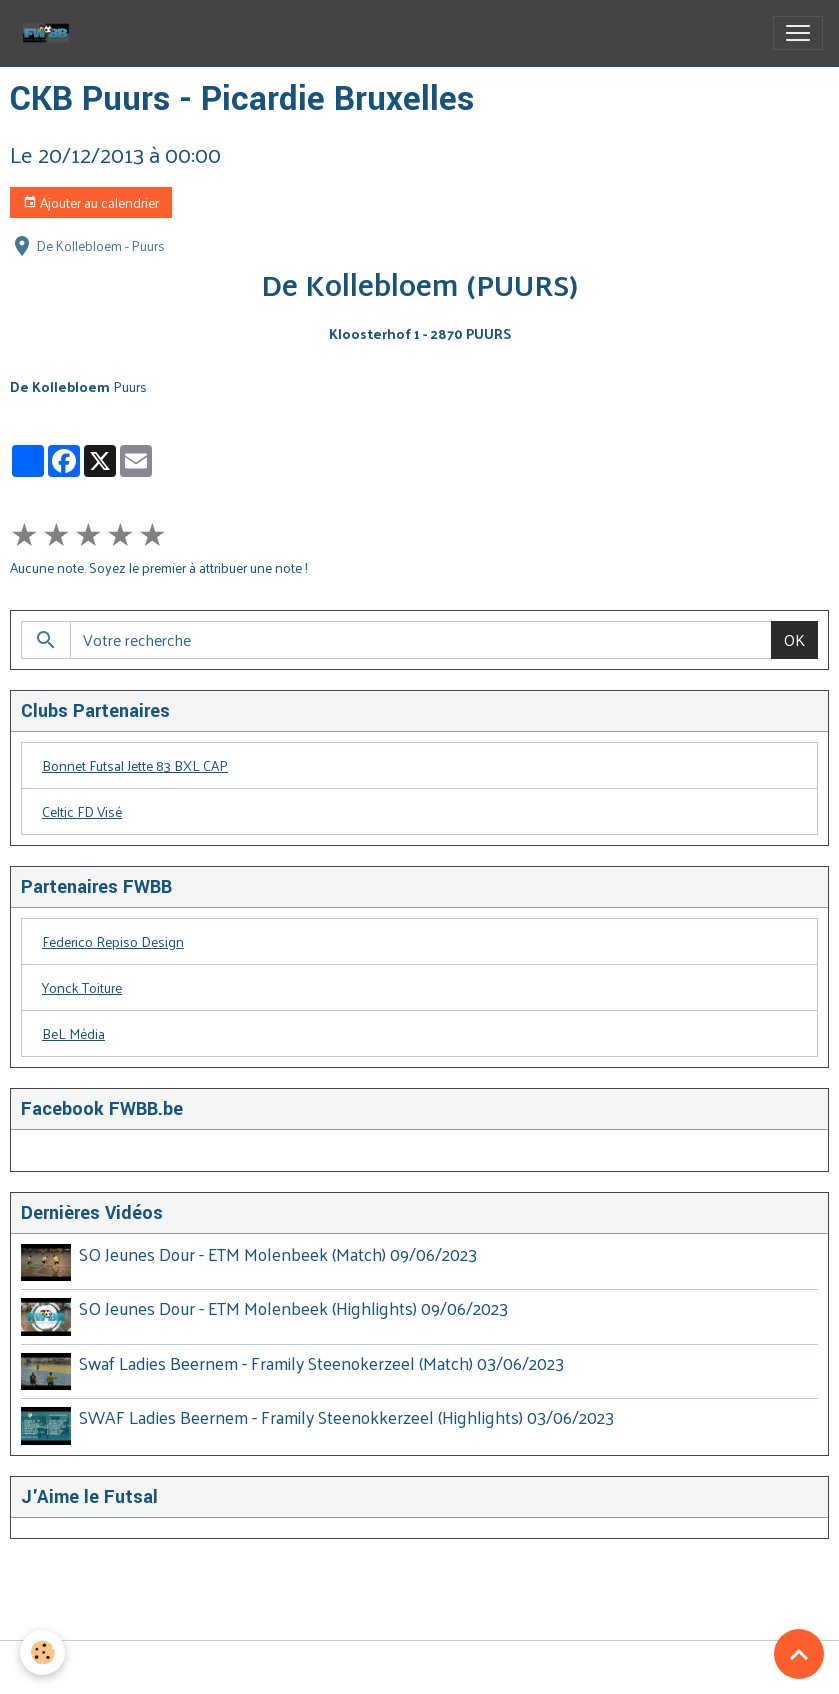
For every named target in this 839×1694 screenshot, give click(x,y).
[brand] (50, 33)
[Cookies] (42, 1652)
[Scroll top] (799, 1654)
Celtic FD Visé (82, 811)
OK (794, 639)
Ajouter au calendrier (91, 202)
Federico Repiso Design (113, 941)
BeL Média (73, 1033)
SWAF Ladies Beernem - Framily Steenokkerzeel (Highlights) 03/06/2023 (346, 1417)
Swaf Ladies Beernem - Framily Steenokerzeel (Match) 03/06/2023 (321, 1363)
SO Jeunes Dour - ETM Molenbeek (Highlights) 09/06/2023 (293, 1308)
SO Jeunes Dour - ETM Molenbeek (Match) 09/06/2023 (278, 1254)
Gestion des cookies (419, 1667)
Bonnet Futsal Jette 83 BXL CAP (135, 765)
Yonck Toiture (82, 987)
